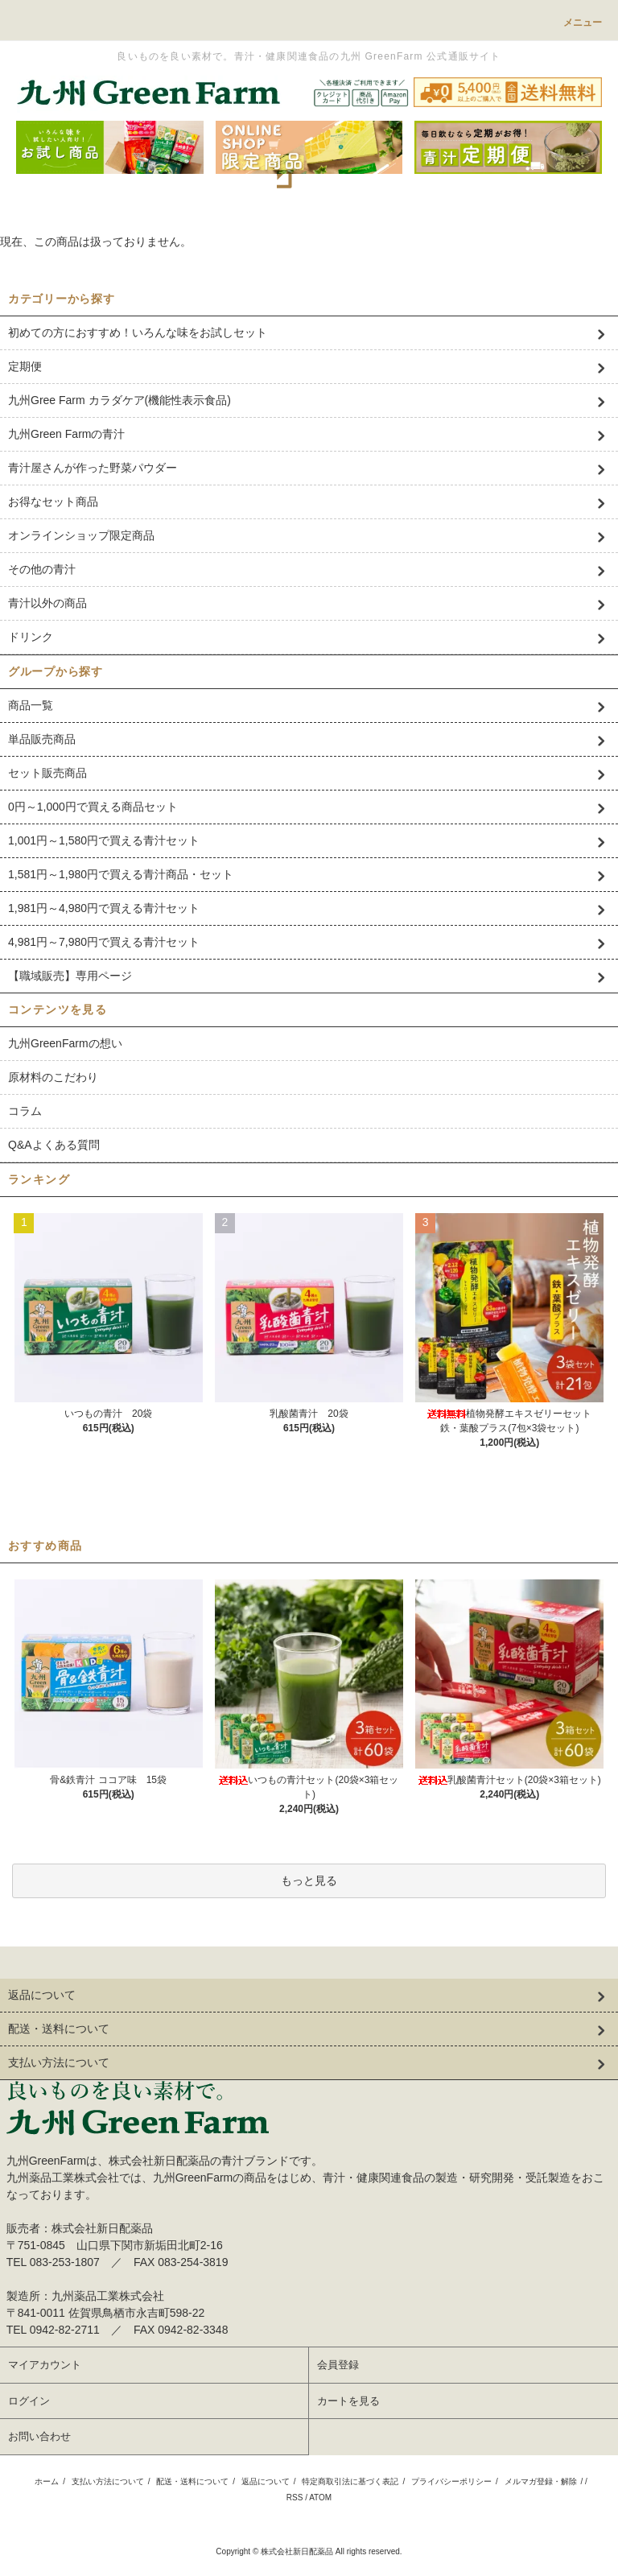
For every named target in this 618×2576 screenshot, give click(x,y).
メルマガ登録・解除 (541, 2481)
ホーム (47, 2481)
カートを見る (348, 2401)
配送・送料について (192, 2481)
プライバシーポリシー (451, 2481)
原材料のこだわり (53, 1077)
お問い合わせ (39, 2436)
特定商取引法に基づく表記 (350, 2481)
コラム (25, 1110)
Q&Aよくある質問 (54, 1144)
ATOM (320, 2497)
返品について (265, 2481)
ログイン (29, 2401)
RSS (294, 2497)
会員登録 (338, 2365)
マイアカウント (44, 2365)
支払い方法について (108, 2481)
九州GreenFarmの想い (65, 1043)
